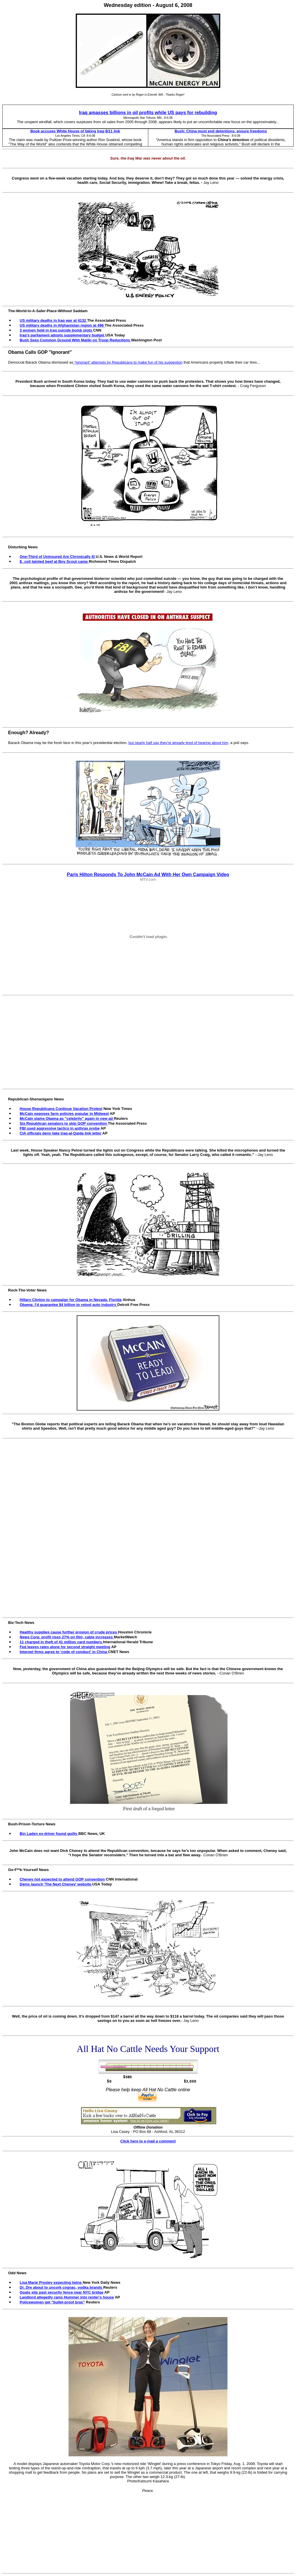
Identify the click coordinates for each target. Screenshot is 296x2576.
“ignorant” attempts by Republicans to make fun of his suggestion (127, 362)
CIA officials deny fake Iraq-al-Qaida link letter (60, 1133)
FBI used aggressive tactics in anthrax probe (60, 1128)
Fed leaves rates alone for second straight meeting (65, 1647)
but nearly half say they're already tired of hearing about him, (179, 743)
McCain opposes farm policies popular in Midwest (64, 1113)
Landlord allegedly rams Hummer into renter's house (67, 2297)
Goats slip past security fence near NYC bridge (61, 2292)
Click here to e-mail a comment (147, 2141)
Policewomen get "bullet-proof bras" (52, 2302)
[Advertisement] (149, 1039)
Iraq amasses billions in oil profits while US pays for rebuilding (148, 112)
